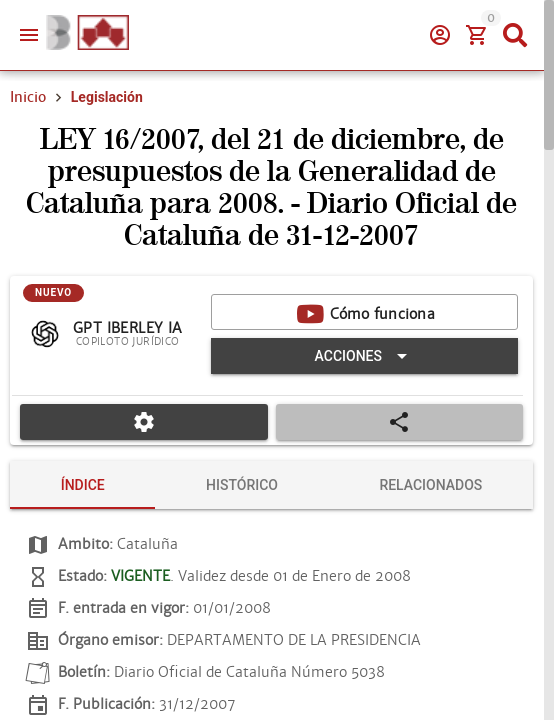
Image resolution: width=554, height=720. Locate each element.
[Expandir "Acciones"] (364, 356)
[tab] (82, 485)
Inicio (28, 97)
